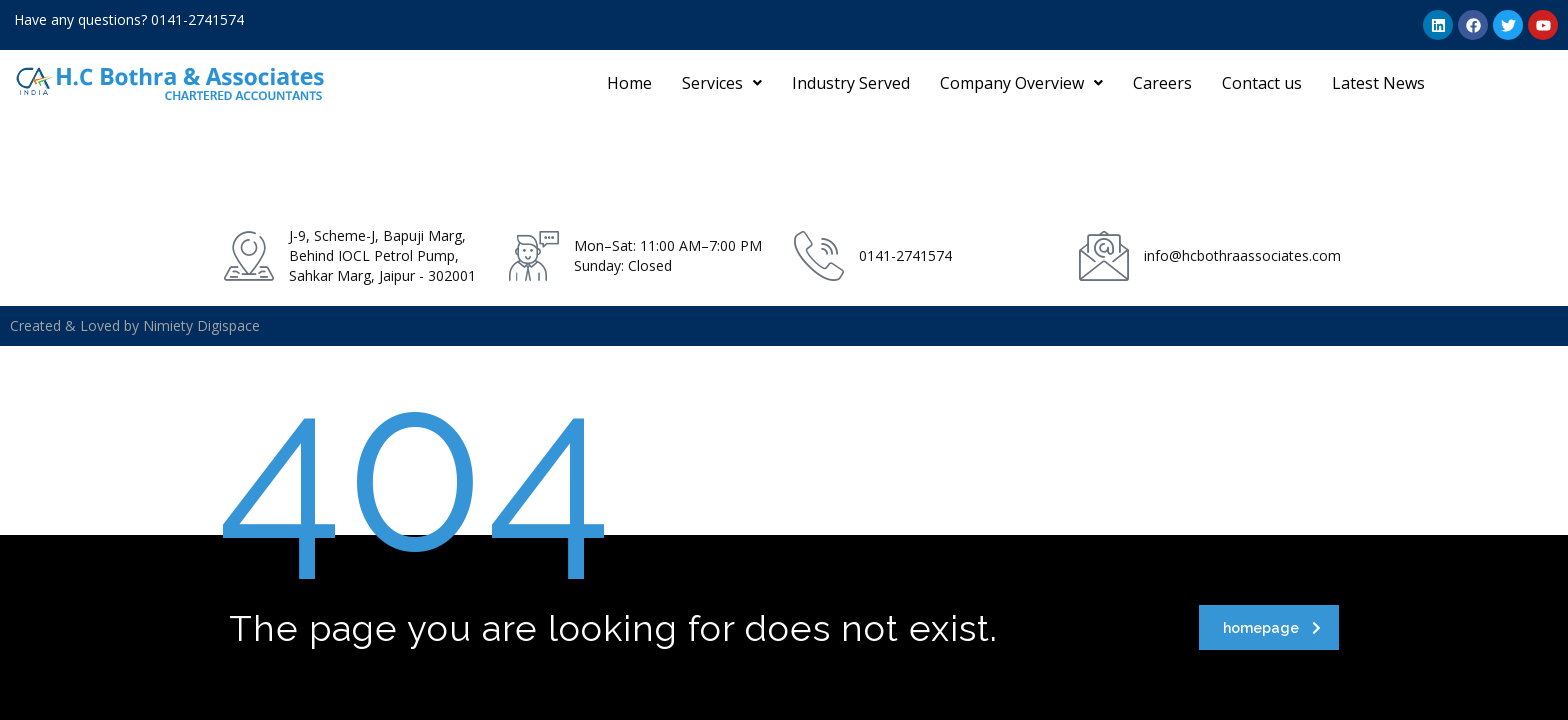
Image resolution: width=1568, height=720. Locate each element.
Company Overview (1021, 83)
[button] (722, 83)
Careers (1162, 83)
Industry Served (851, 83)
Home (629, 83)
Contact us (1262, 83)
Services (722, 83)
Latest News (1378, 83)
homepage (1272, 628)
